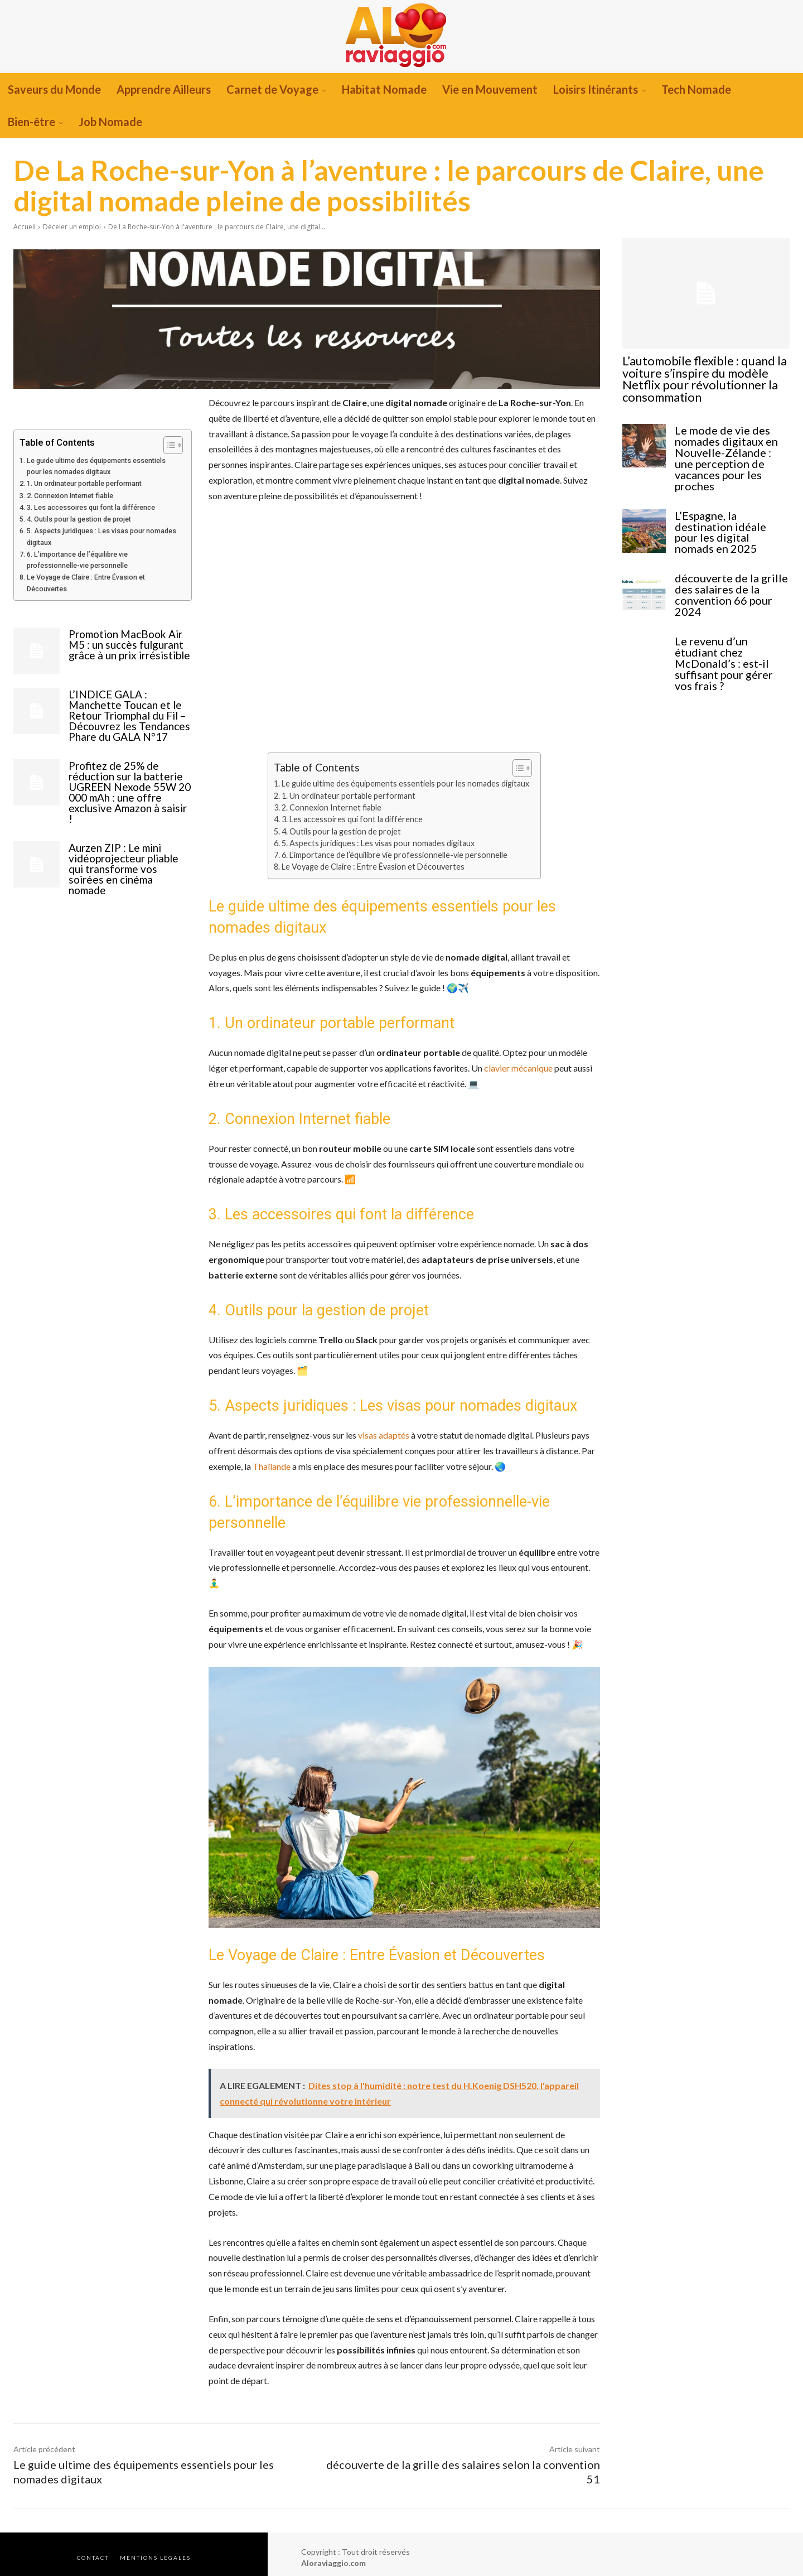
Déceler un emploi (72, 226)
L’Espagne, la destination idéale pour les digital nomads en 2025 (730, 511)
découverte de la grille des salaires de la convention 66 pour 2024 (728, 572)
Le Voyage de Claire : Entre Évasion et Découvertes (86, 582)
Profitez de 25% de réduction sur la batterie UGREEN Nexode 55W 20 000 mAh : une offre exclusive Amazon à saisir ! (130, 792)
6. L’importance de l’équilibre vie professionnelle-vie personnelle (77, 560)
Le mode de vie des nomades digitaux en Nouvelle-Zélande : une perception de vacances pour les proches (730, 445)
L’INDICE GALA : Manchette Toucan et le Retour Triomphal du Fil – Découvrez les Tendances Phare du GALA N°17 (129, 715)
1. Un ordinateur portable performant (84, 483)
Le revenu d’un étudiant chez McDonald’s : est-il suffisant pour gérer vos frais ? (732, 633)
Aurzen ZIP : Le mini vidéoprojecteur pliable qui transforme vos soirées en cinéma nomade (123, 868)
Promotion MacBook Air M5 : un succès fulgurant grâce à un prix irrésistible (129, 645)
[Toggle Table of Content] (167, 445)
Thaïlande (272, 1466)
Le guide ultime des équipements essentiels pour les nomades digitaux (96, 466)
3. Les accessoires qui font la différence (91, 507)
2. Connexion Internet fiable (70, 495)
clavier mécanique (518, 1068)
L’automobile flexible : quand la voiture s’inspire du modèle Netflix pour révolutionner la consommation (704, 376)
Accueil (24, 226)
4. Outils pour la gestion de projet (79, 519)
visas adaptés (383, 1435)
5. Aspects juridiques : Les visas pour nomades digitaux (101, 536)
